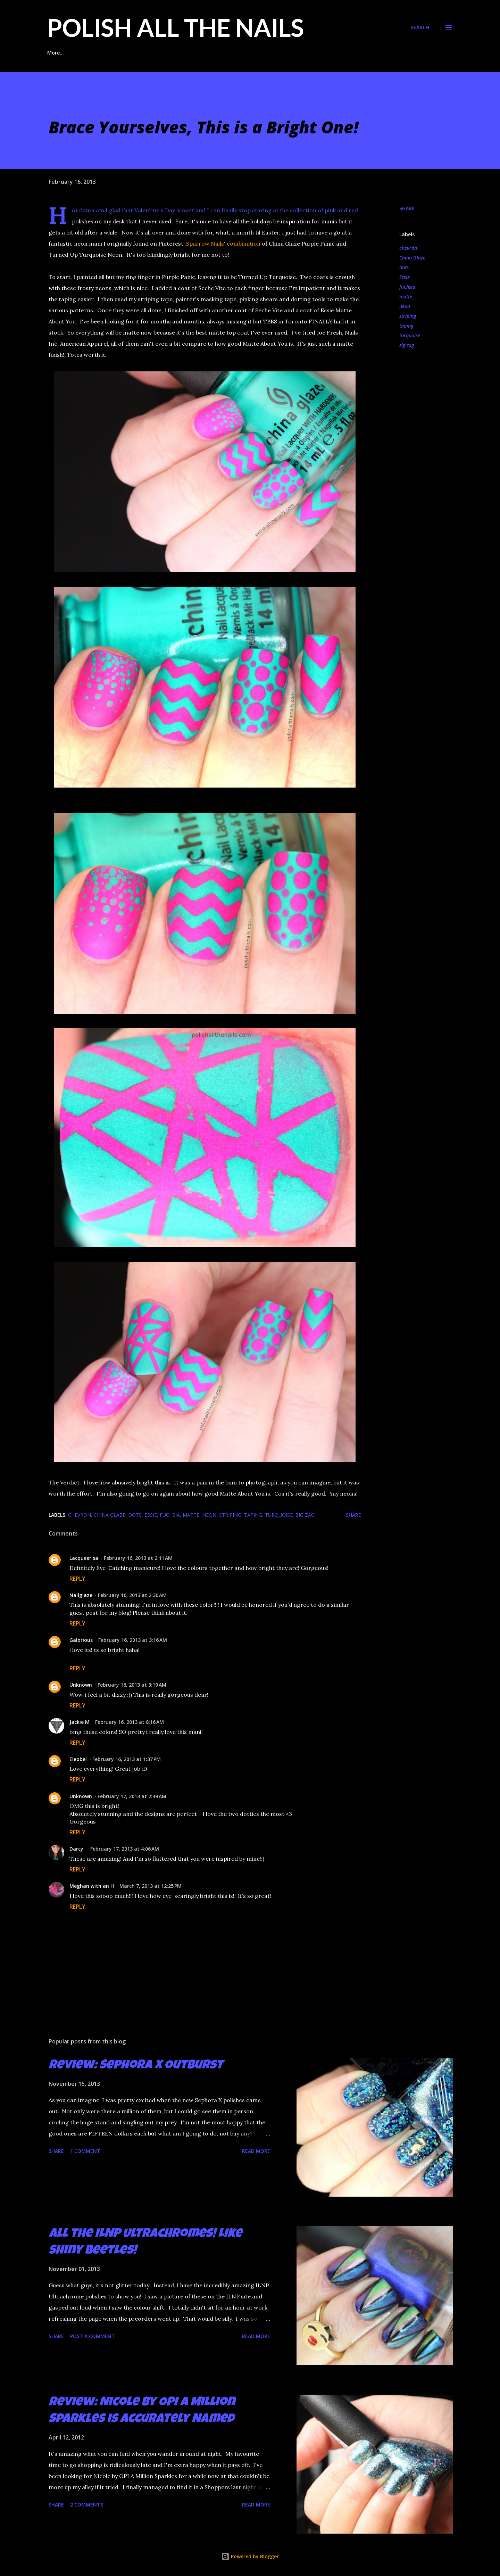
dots (404, 267)
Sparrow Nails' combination (223, 243)
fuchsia (407, 286)
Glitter (258, 52)
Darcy (77, 1848)
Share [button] (407, 208)
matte (405, 296)
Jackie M (79, 1722)
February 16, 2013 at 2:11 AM (138, 1558)
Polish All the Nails (175, 27)
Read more (256, 2151)
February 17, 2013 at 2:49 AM (132, 1796)
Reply (77, 1578)
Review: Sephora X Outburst (136, 2066)
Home (54, 52)
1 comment (85, 2151)
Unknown (80, 1684)
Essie (404, 277)
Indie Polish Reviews (168, 52)
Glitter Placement (103, 52)
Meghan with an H (91, 1886)
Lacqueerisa (83, 1558)
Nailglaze (80, 1595)
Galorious (81, 1640)
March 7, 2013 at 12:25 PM (150, 1886)
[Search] (420, 27)
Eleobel (78, 1759)
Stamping (298, 52)
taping (406, 325)
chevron (408, 248)
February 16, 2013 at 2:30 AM (132, 1595)
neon (404, 306)
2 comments (86, 2504)
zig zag (406, 345)
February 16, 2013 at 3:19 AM (132, 1684)
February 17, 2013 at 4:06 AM (124, 1848)
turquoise (409, 335)
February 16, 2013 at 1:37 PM (126, 1759)
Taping (221, 52)
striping (407, 316)
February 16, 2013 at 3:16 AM (132, 1640)
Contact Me (344, 52)
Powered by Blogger (250, 2556)
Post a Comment (92, 2336)
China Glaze (412, 257)
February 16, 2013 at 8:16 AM (129, 1722)
